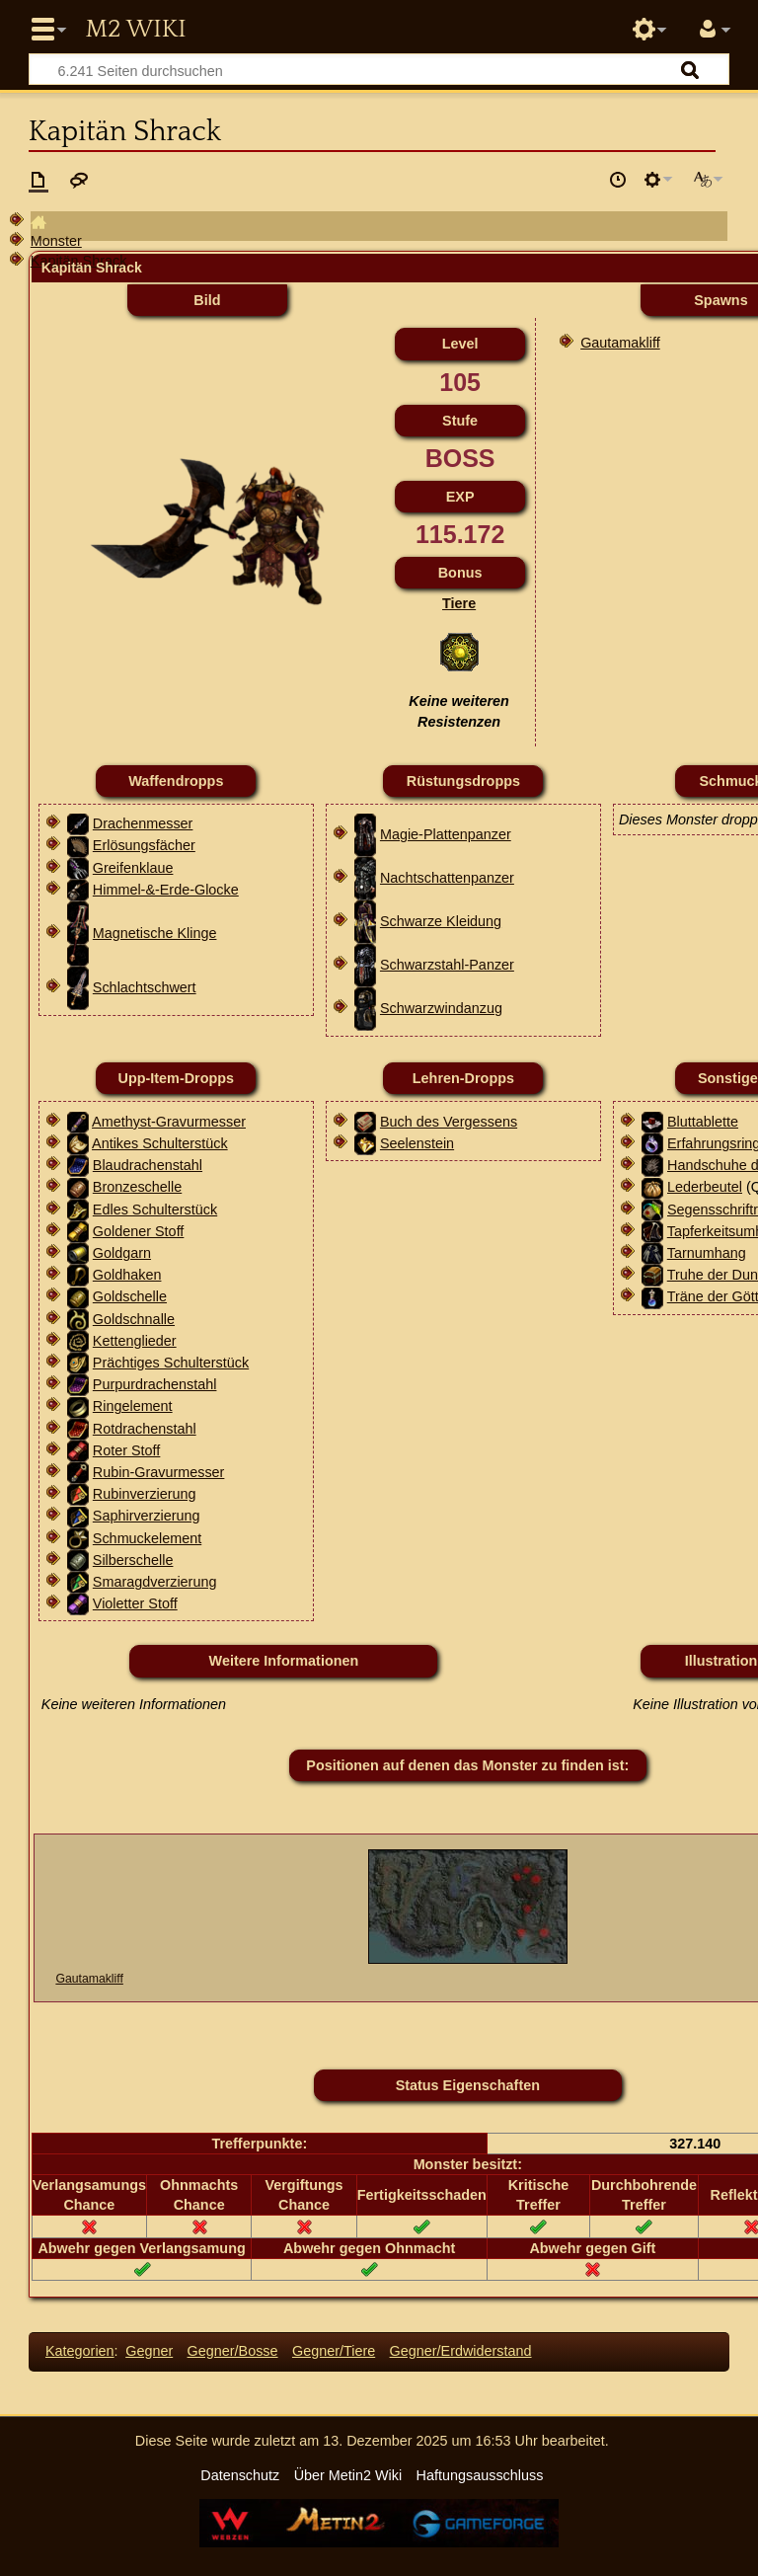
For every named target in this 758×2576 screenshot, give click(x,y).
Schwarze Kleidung (440, 921)
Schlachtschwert (144, 987)
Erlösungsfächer (144, 845)
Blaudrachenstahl (147, 1165)
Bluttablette (702, 1122)
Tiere (459, 603)
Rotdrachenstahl (144, 1429)
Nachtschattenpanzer (447, 878)
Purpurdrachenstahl (155, 1384)
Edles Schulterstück (155, 1209)
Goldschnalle (134, 1319)
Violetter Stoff (135, 1603)
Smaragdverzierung (155, 1582)
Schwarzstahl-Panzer (447, 965)
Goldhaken (127, 1275)
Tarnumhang (706, 1253)
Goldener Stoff (139, 1231)
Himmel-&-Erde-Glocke (166, 890)
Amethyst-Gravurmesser (169, 1122)
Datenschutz (239, 2475)
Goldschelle (130, 1296)
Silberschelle (133, 1560)
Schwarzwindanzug (441, 1008)
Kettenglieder (135, 1341)
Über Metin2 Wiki (348, 2475)
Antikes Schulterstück (160, 1143)
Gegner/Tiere (333, 2351)
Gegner (149, 2351)
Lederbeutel (704, 1187)
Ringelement (133, 1406)
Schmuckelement (147, 1538)
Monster (56, 241)
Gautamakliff (620, 343)
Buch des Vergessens (448, 1122)
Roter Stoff (127, 1450)
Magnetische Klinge (155, 933)
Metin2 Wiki (135, 29)
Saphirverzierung (146, 1515)
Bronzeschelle (137, 1187)
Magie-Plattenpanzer (445, 834)
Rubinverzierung (144, 1494)
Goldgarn (122, 1253)
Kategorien (79, 2351)
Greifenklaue (133, 868)
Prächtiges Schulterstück (171, 1362)
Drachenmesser (143, 823)
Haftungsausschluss (480, 2475)
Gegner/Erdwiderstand (461, 2351)
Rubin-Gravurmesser (159, 1472)
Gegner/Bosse (233, 2351)
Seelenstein (417, 1143)
